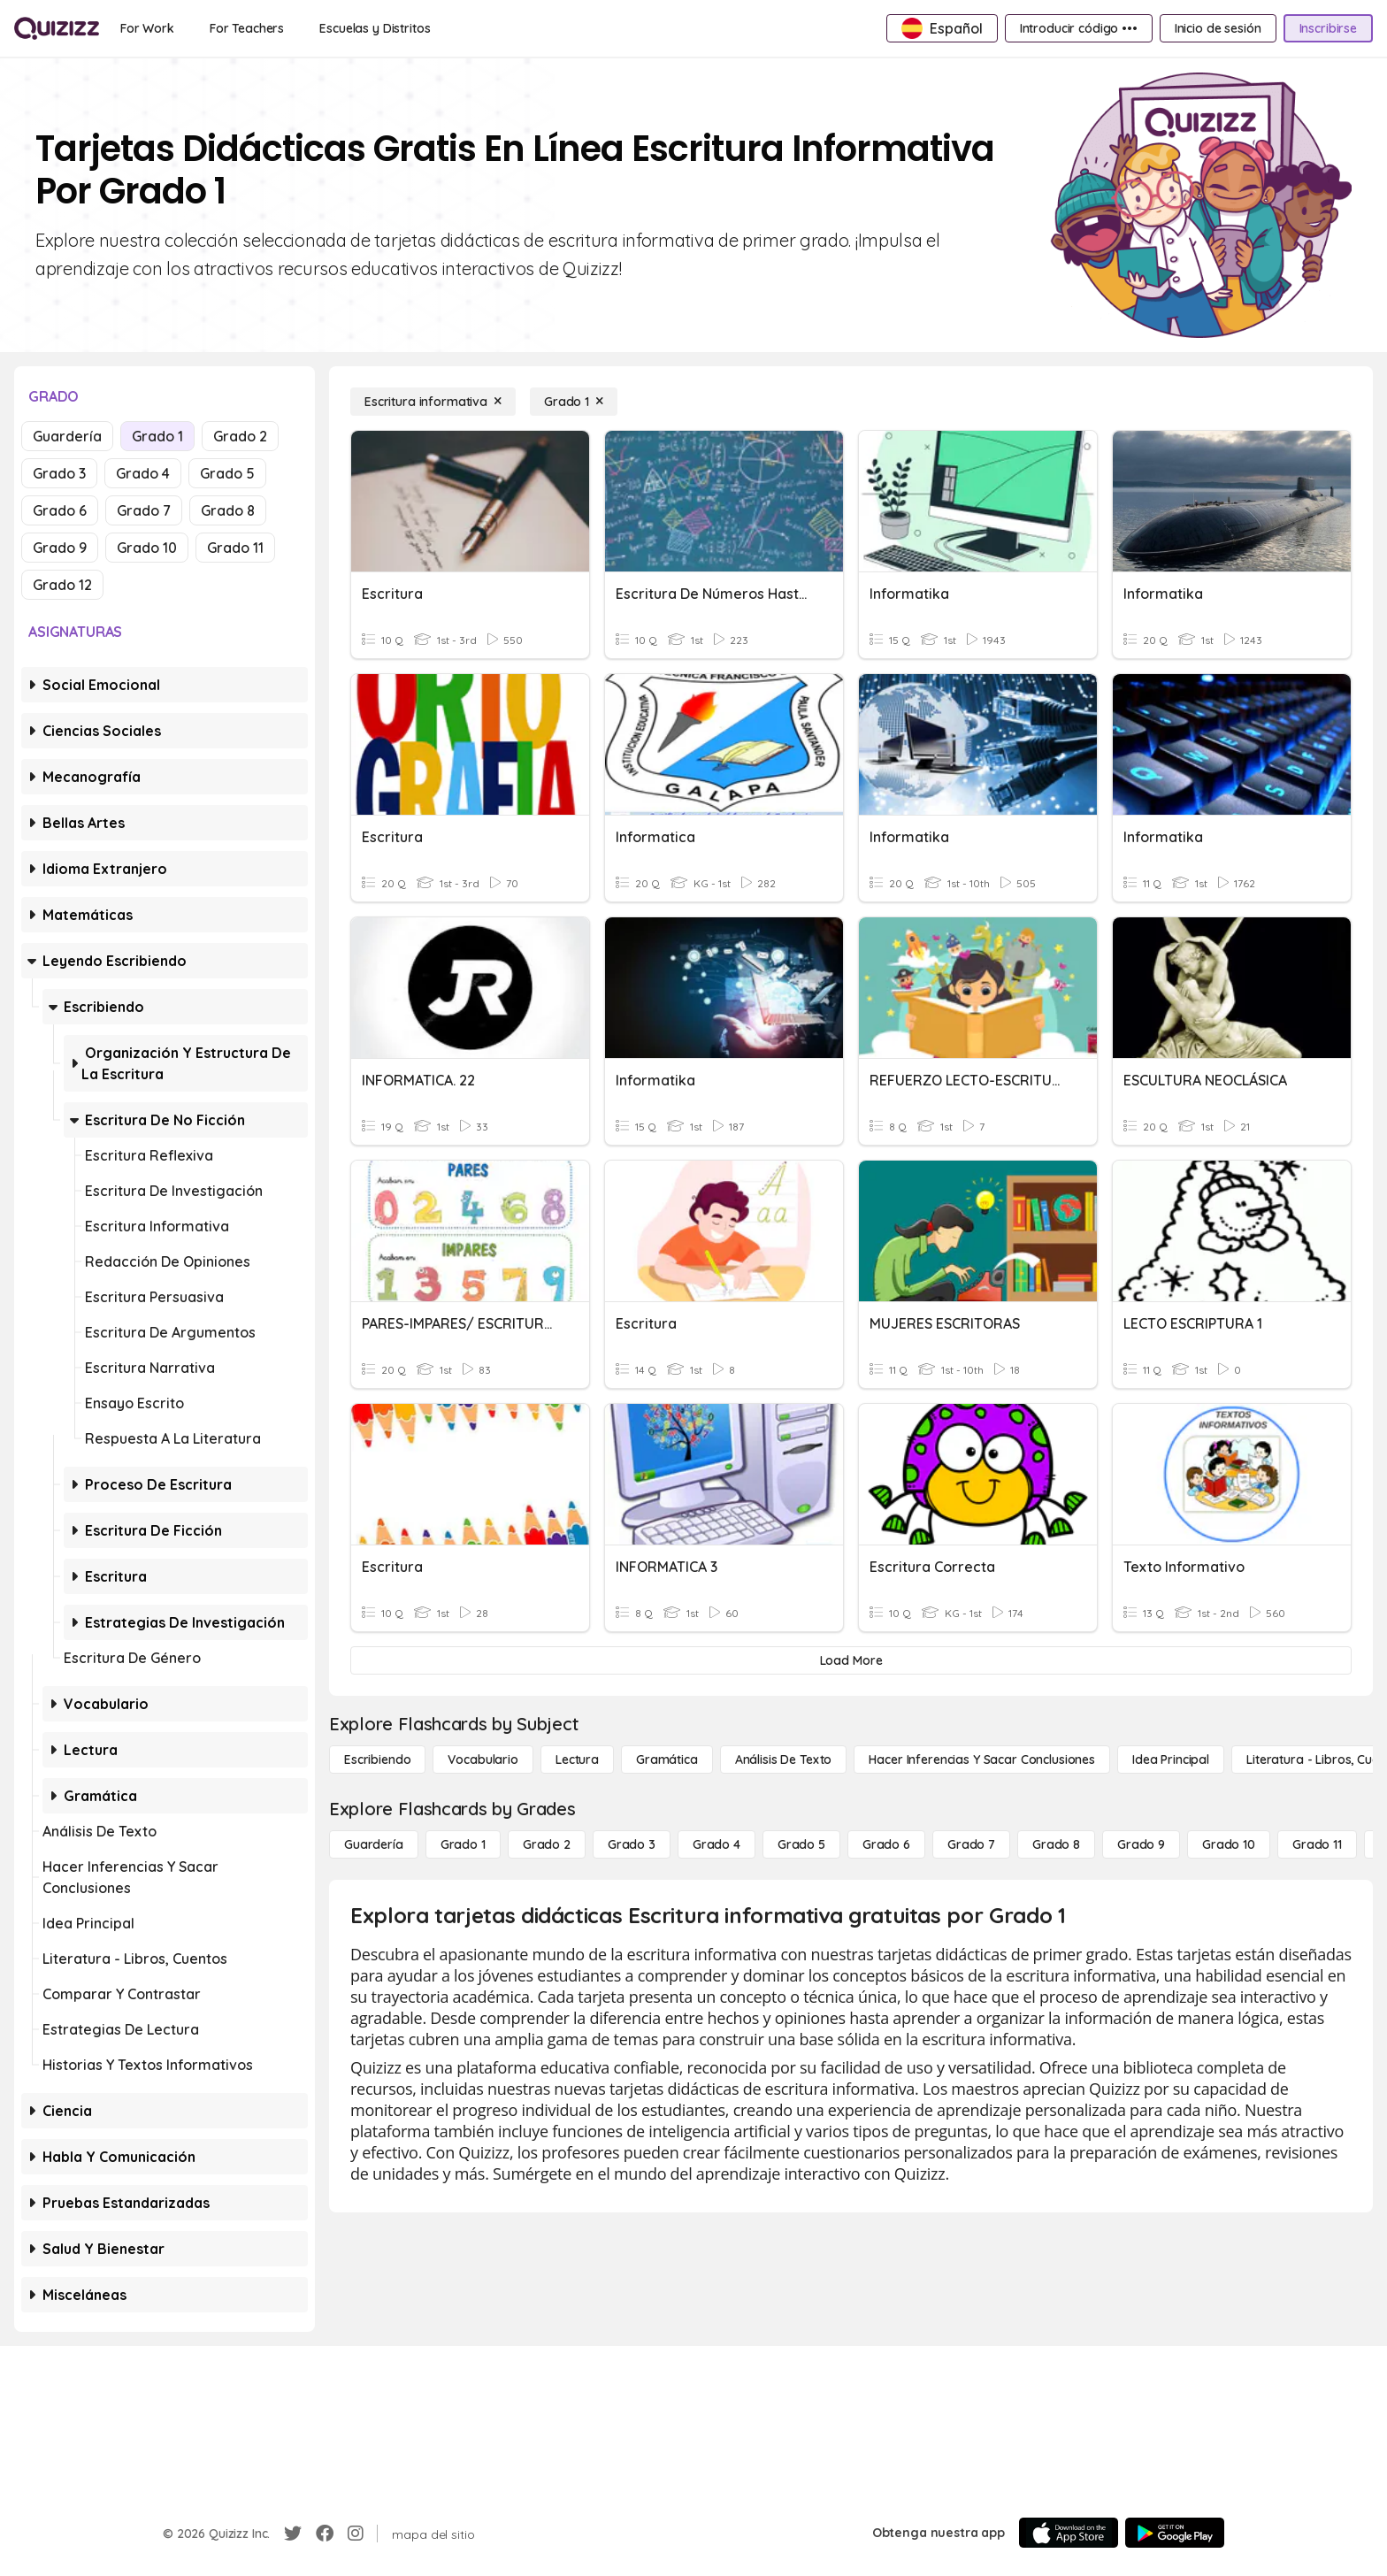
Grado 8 (228, 510)
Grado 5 (227, 473)
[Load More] (851, 1660)
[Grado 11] (1317, 1844)
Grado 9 (60, 547)
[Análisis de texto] (783, 1759)
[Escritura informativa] (433, 401)
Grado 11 (235, 547)
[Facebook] (324, 2533)
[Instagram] (356, 2533)
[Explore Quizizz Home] (56, 28)
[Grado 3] (632, 1844)
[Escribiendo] (377, 1759)
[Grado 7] (971, 1844)
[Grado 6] (886, 1844)
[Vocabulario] (483, 1759)
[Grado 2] (547, 1844)
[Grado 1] (573, 401)
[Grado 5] (801, 1844)
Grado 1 (157, 436)
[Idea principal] (1170, 1759)
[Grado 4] (716, 1844)
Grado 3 (59, 473)
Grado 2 (240, 436)
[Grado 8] (1056, 1844)
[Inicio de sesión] (1218, 28)
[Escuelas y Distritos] (374, 28)
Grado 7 (144, 510)
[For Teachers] (246, 28)
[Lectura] (577, 1759)
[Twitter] (293, 2533)
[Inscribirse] (1328, 28)
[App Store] (1068, 2533)
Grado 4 (143, 473)
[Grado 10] (1228, 1844)
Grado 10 (147, 547)
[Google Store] (1174, 2533)
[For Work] (147, 28)
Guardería (67, 436)
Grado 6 (60, 510)
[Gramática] (667, 1759)
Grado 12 (62, 585)
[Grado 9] (1141, 1844)
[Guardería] (373, 1844)
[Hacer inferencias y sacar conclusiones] (982, 1759)
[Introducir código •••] (1079, 28)
